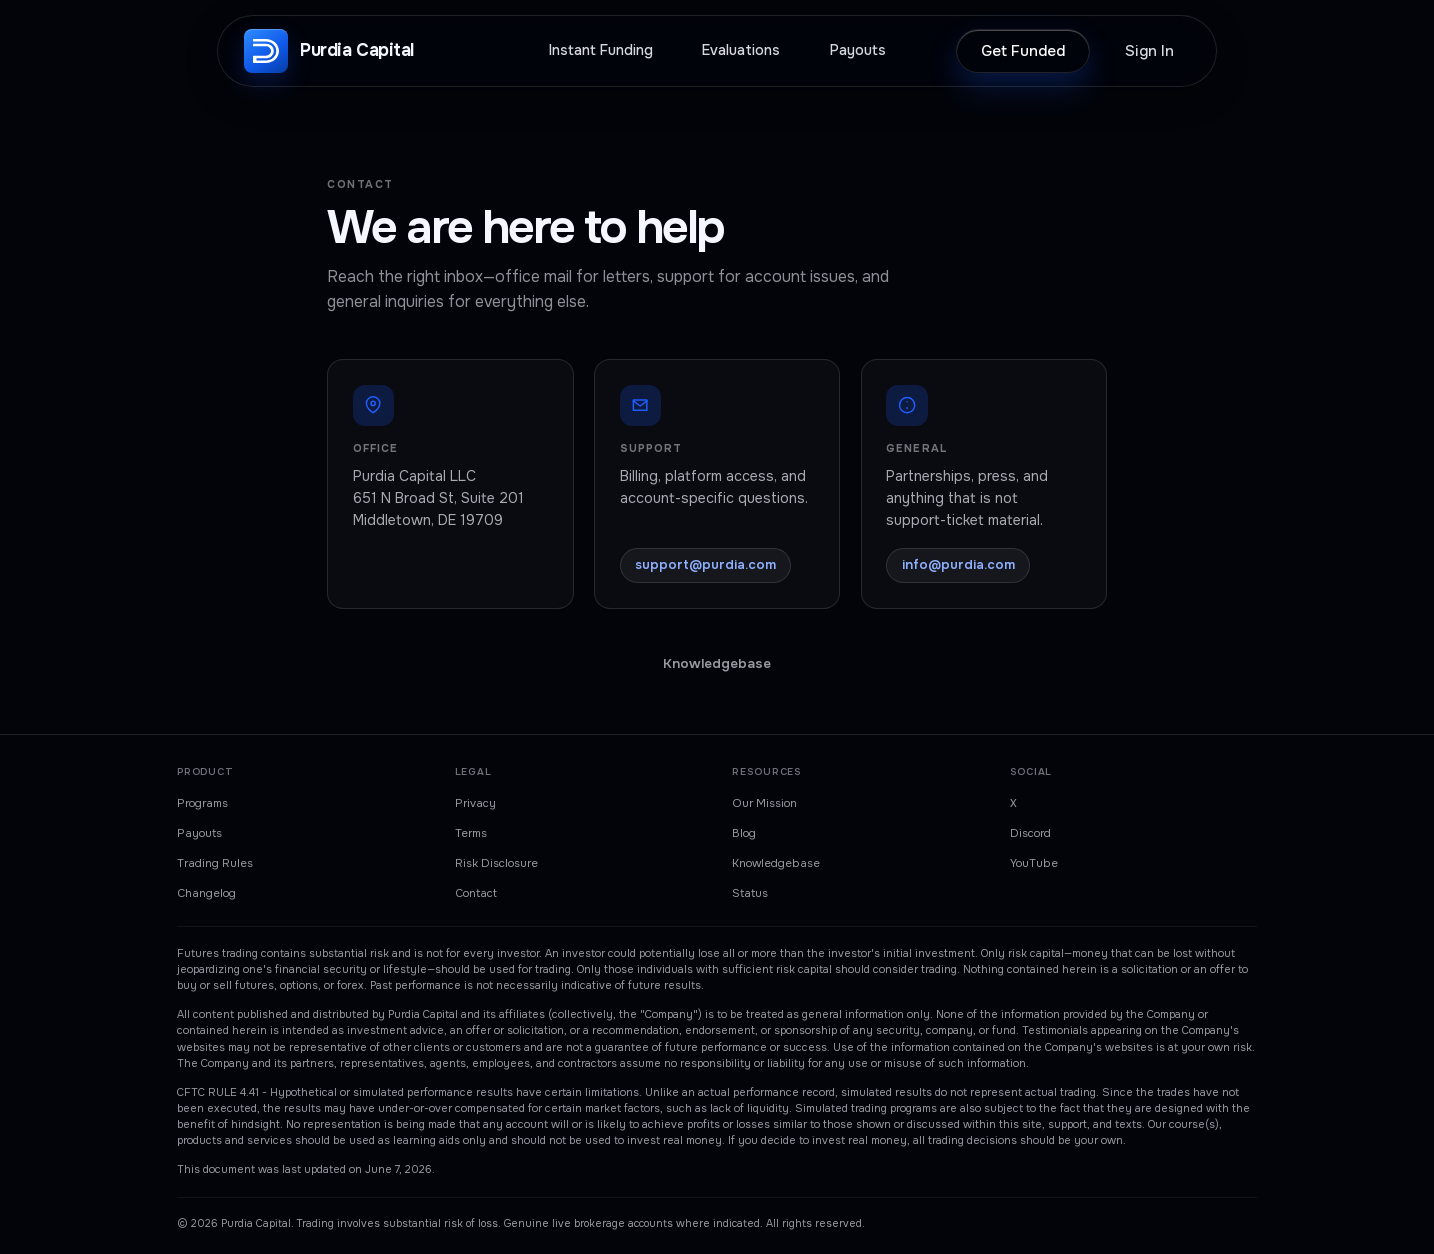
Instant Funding (601, 51)
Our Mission (764, 803)
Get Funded (1023, 51)
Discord (1030, 833)
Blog (744, 833)
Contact (476, 893)
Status (750, 893)
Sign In (1149, 51)
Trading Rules (215, 863)
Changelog (206, 893)
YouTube (1034, 863)
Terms (471, 833)
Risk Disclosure (496, 863)
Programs (202, 803)
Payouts (858, 51)
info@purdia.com (958, 564)
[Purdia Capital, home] (329, 51)
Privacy (475, 803)
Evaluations (741, 51)
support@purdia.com (705, 564)
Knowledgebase (717, 663)
